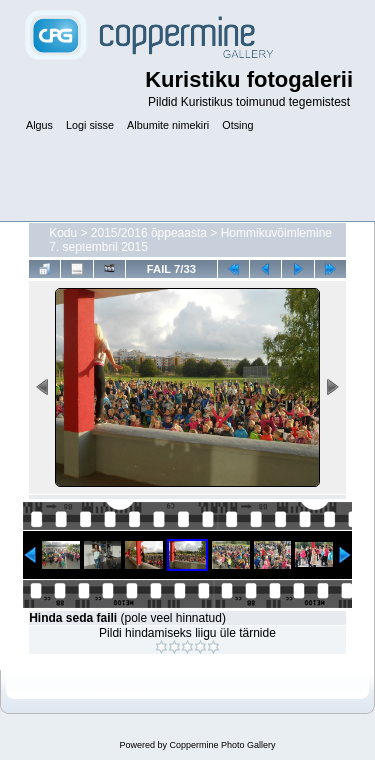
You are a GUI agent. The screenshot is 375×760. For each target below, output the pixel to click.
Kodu (63, 233)
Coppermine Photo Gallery (222, 745)
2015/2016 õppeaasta (149, 233)
